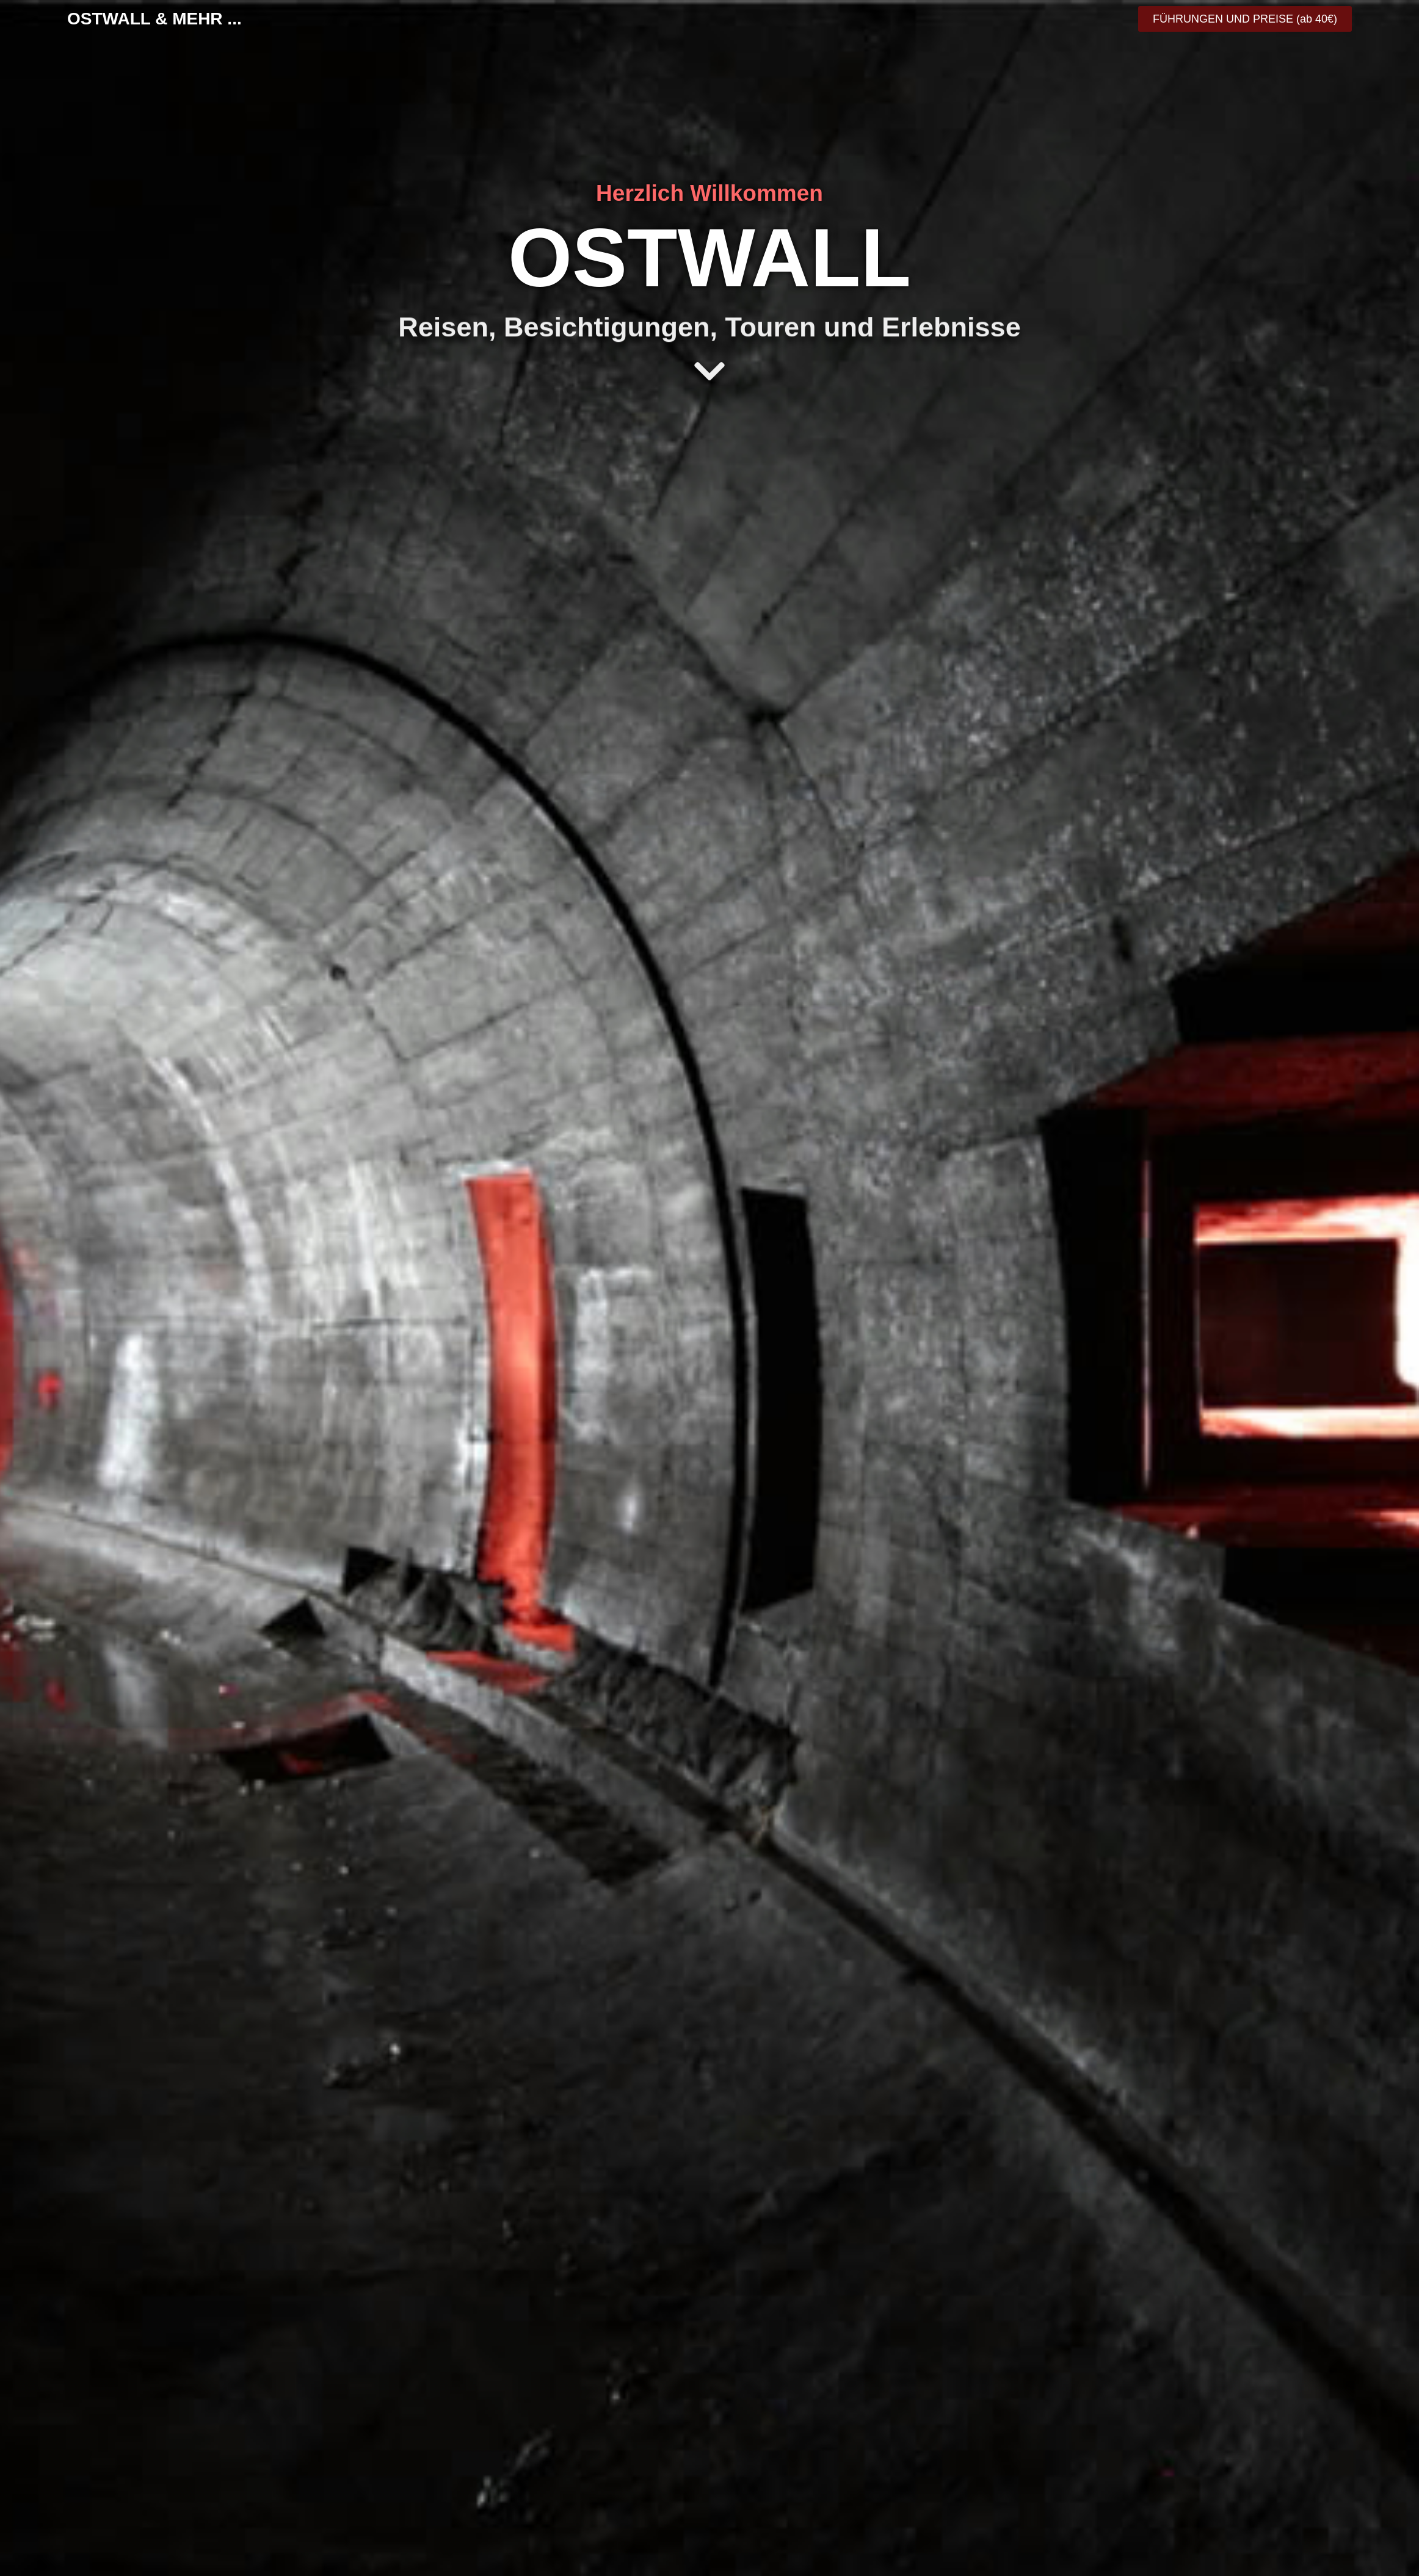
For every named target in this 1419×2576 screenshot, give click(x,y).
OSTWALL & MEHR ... (154, 18)
